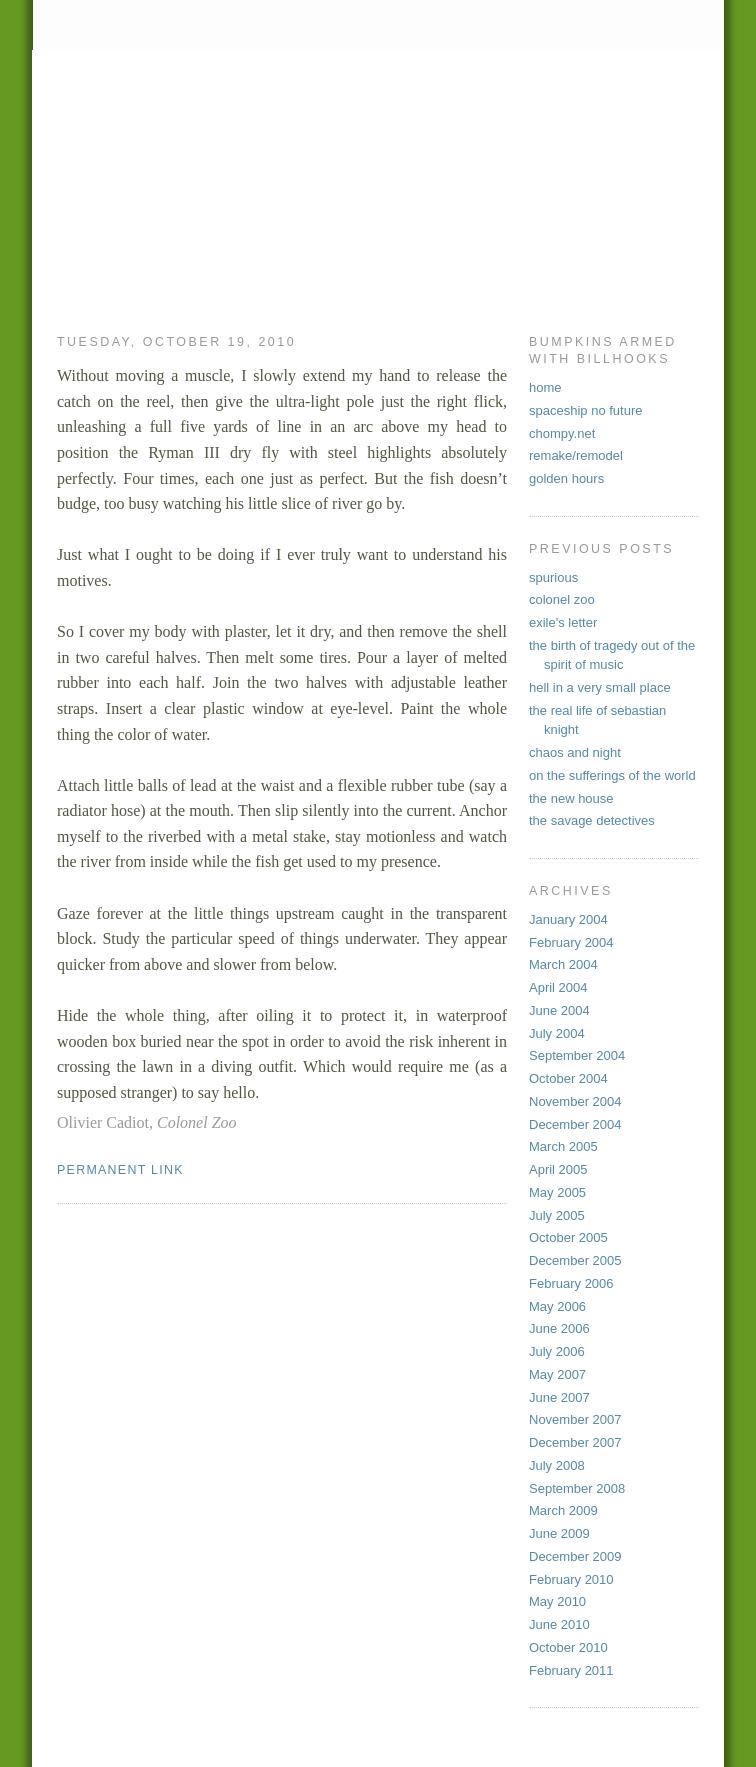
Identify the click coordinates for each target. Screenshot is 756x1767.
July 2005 (557, 1215)
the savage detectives (592, 820)
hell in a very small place (600, 687)
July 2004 (557, 1033)
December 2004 (575, 1124)
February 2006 (571, 1283)
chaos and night (575, 752)
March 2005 (563, 1146)
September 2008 (577, 1488)
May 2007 (557, 1374)
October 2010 (568, 1647)
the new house (571, 798)
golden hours (566, 478)
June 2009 (559, 1533)
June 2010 (559, 1624)
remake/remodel (576, 455)
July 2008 (557, 1465)
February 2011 (571, 1670)
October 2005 (568, 1237)
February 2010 (571, 1579)
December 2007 (575, 1442)
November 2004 (575, 1101)
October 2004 (568, 1078)
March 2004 (563, 964)
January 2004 (568, 919)
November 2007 (575, 1419)
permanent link (120, 1170)
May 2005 (557, 1192)
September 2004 (577, 1055)
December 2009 (575, 1556)
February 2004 (571, 942)
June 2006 (559, 1328)
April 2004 (558, 987)
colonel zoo (562, 599)
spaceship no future (585, 410)
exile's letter (563, 622)
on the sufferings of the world (612, 775)
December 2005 (575, 1260)
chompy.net (562, 433)
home (545, 387)
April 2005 (558, 1169)
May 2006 (557, 1306)
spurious (553, 577)
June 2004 (559, 1010)
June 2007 (559, 1397)
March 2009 (563, 1510)
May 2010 (557, 1601)
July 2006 (557, 1351)
